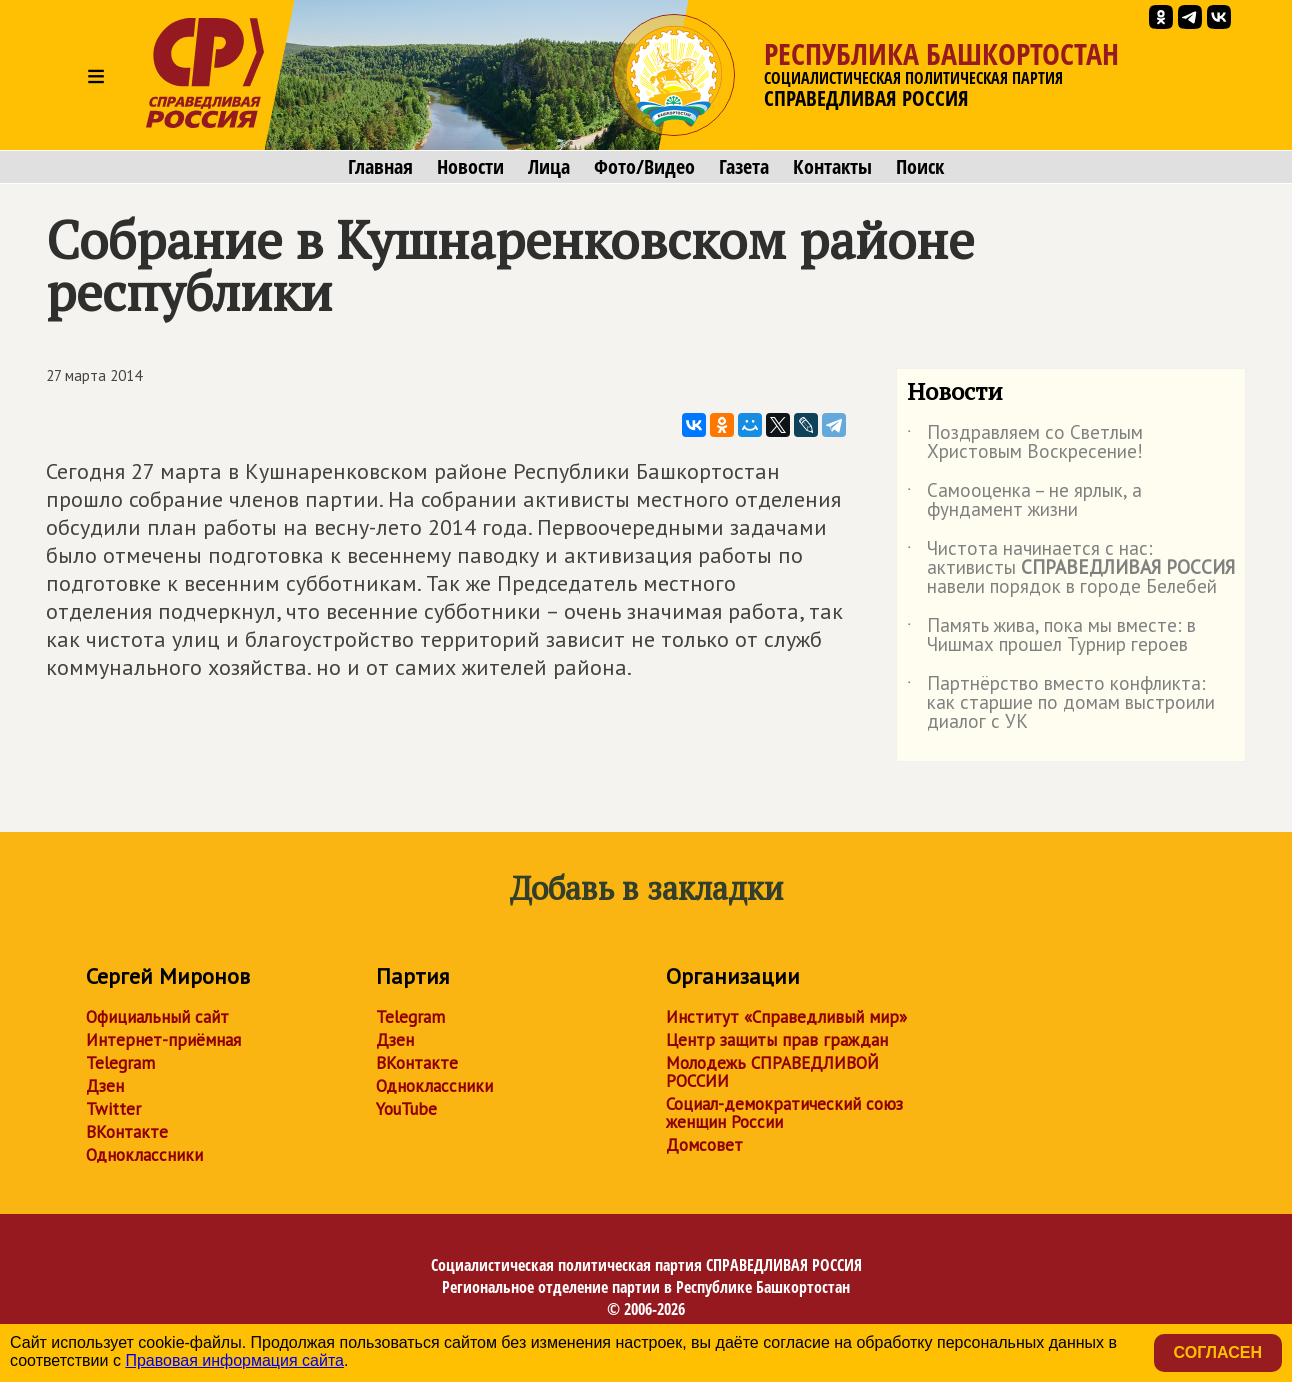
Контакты (832, 167)
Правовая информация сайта (234, 1360)
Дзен (105, 1086)
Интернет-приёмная (163, 1040)
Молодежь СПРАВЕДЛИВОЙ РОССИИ (772, 1072)
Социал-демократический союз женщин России (784, 1113)
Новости (470, 167)
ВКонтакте (127, 1132)
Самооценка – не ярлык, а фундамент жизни (1024, 501)
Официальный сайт (157, 1017)
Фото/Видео (644, 167)
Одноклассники (144, 1155)
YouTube (406, 1109)
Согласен (1218, 1352)
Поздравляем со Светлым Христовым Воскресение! (1025, 443)
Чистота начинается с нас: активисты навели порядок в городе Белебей (1071, 568)
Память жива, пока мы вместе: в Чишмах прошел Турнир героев (1051, 636)
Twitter (113, 1109)
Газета (744, 167)
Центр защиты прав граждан (777, 1040)
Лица (549, 167)
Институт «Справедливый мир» (786, 1017)
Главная (380, 167)
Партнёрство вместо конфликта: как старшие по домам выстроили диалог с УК (1061, 703)
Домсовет (704, 1145)
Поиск (920, 167)
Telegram (120, 1063)
